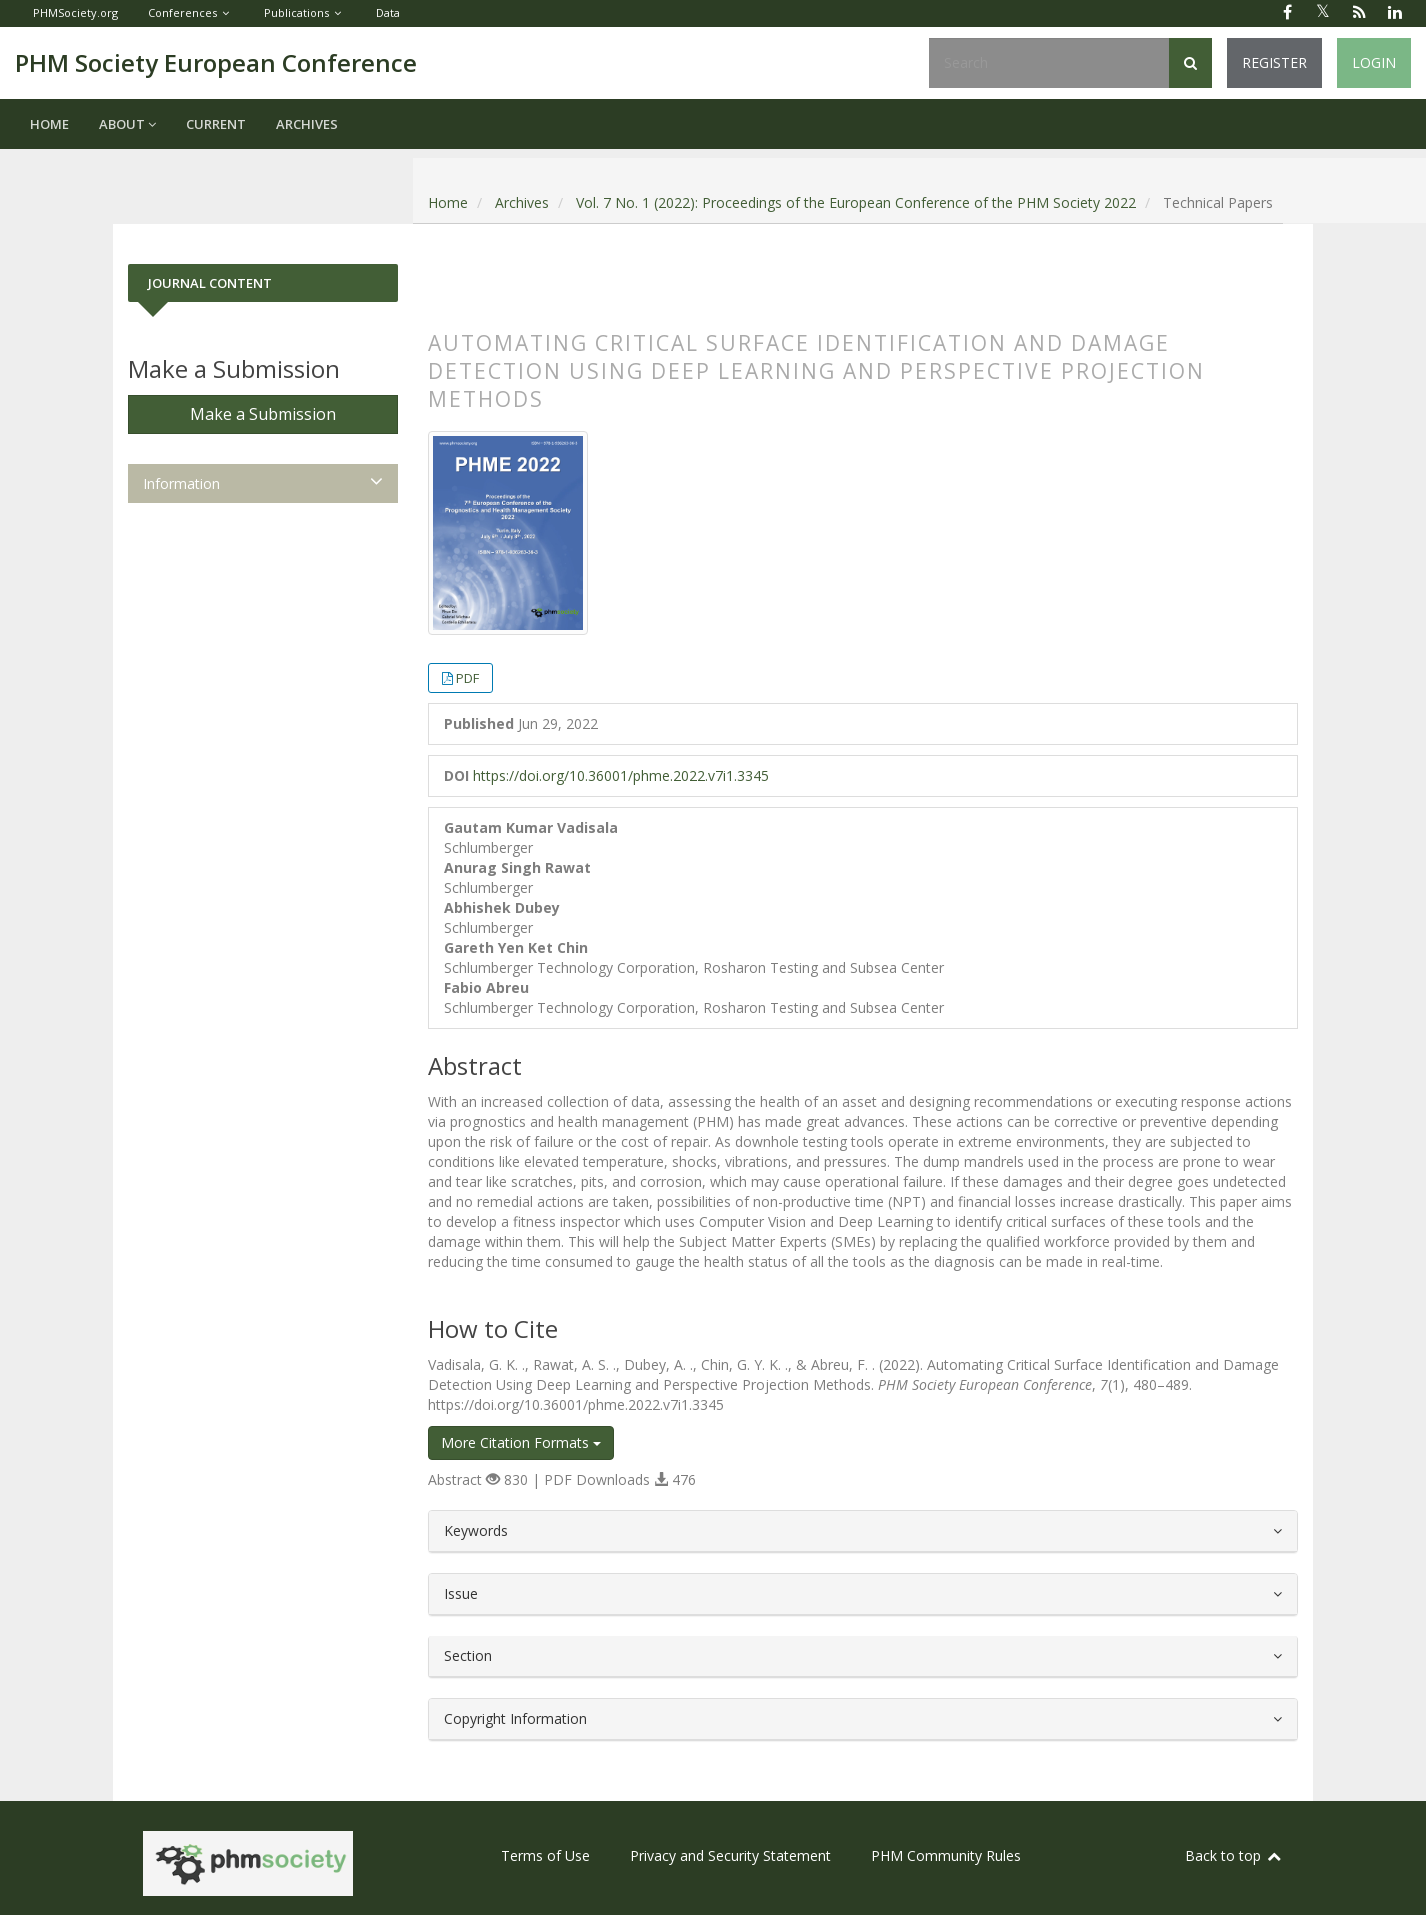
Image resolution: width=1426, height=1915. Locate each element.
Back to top (1234, 1855)
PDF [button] (467, 678)
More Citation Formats (521, 1442)
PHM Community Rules (946, 1855)
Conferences (182, 12)
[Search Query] (1049, 63)
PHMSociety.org (75, 12)
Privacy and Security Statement (730, 1855)
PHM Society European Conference (216, 62)
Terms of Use (545, 1855)
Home (49, 124)
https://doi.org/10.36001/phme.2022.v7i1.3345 (621, 775)
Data (388, 12)
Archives (307, 124)
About (127, 124)
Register (1274, 62)
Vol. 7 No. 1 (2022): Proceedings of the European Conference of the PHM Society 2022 (856, 202)
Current (216, 124)
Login (1374, 62)
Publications (296, 12)
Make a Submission (263, 414)
